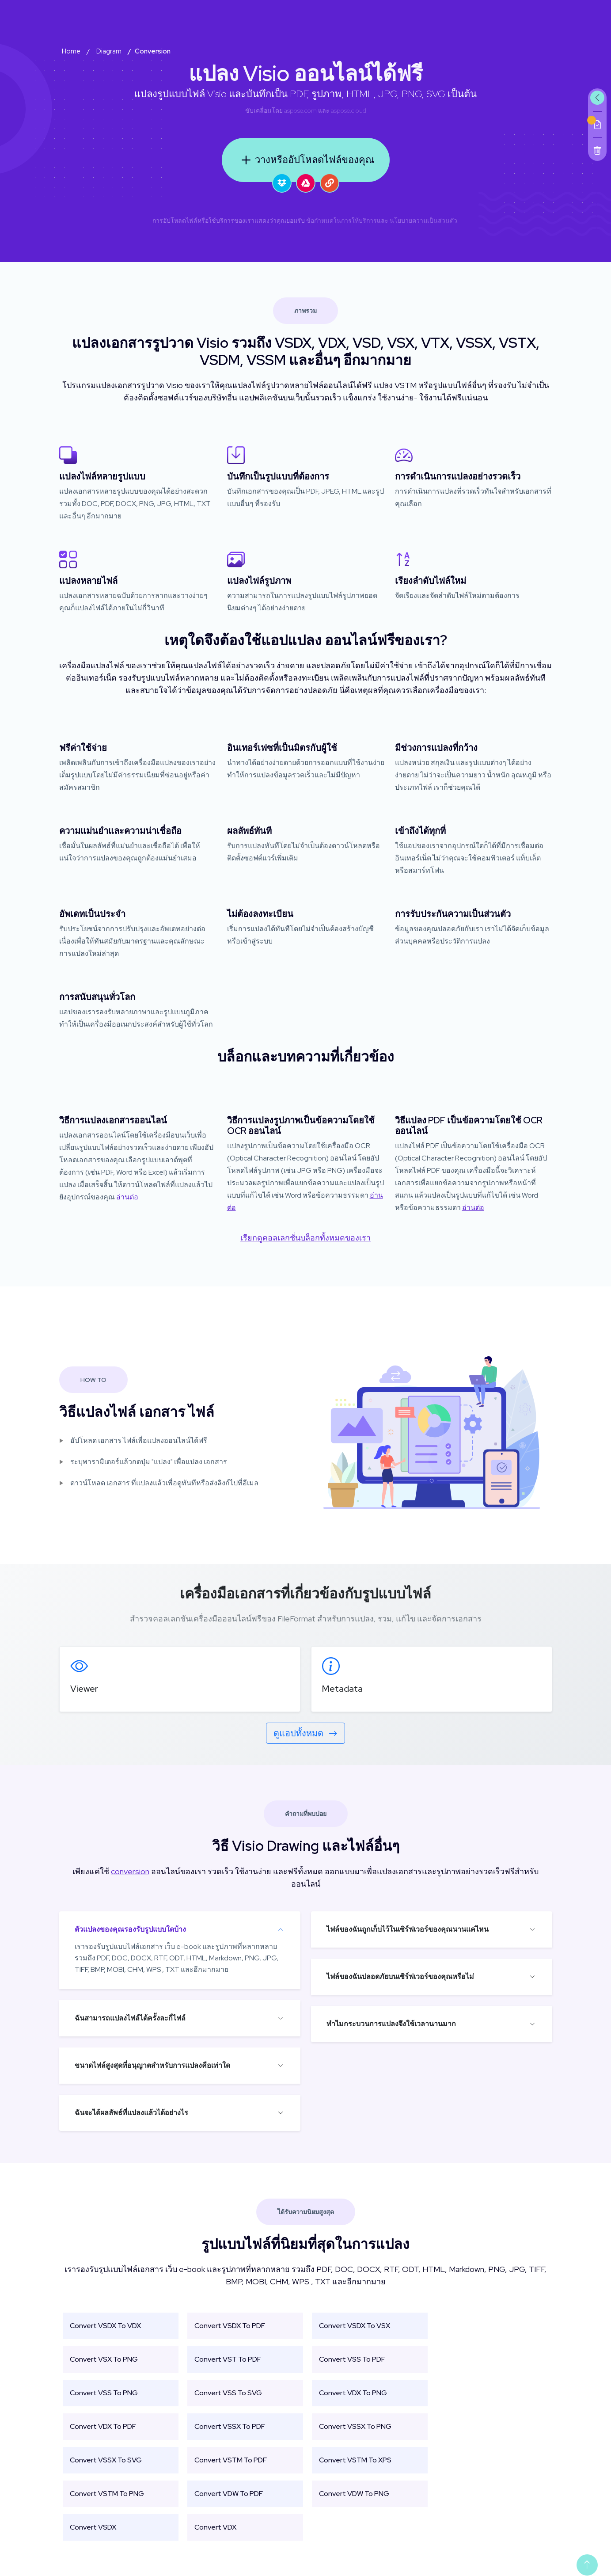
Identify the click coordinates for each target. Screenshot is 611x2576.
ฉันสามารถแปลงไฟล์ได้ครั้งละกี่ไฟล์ (130, 2018)
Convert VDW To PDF (228, 2493)
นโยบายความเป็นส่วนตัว (423, 220)
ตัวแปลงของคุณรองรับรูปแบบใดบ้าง (130, 1929)
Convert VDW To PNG (354, 2493)
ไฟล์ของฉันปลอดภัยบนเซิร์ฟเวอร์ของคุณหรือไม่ (400, 1976)
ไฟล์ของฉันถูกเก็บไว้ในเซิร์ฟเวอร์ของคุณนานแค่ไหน (407, 1929)
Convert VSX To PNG (104, 2359)
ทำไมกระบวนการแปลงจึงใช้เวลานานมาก (391, 2023)
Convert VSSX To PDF (229, 2426)
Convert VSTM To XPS (355, 2460)
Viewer (84, 1688)
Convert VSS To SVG (228, 2392)
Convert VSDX (93, 2527)
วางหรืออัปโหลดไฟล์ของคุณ (305, 160)
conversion (130, 1871)
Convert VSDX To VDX (105, 2325)
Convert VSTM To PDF (230, 2460)
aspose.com (300, 110)
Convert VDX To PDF (103, 2426)
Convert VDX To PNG (353, 2392)
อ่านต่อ (127, 1197)
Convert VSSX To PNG (355, 2426)
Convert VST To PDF (227, 2359)
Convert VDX (215, 2527)
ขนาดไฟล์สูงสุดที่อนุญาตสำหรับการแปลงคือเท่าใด (152, 2065)
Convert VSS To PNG (104, 2392)
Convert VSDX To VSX (354, 2325)
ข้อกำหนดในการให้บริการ (341, 220)
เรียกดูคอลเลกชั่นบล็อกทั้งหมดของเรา (305, 1238)
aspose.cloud (348, 110)
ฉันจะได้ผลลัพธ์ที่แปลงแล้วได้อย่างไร (131, 2112)
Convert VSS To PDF (352, 2359)
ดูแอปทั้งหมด (305, 1733)
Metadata (342, 1688)
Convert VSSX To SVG (106, 2460)
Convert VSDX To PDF (229, 2325)
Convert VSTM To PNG (107, 2493)
